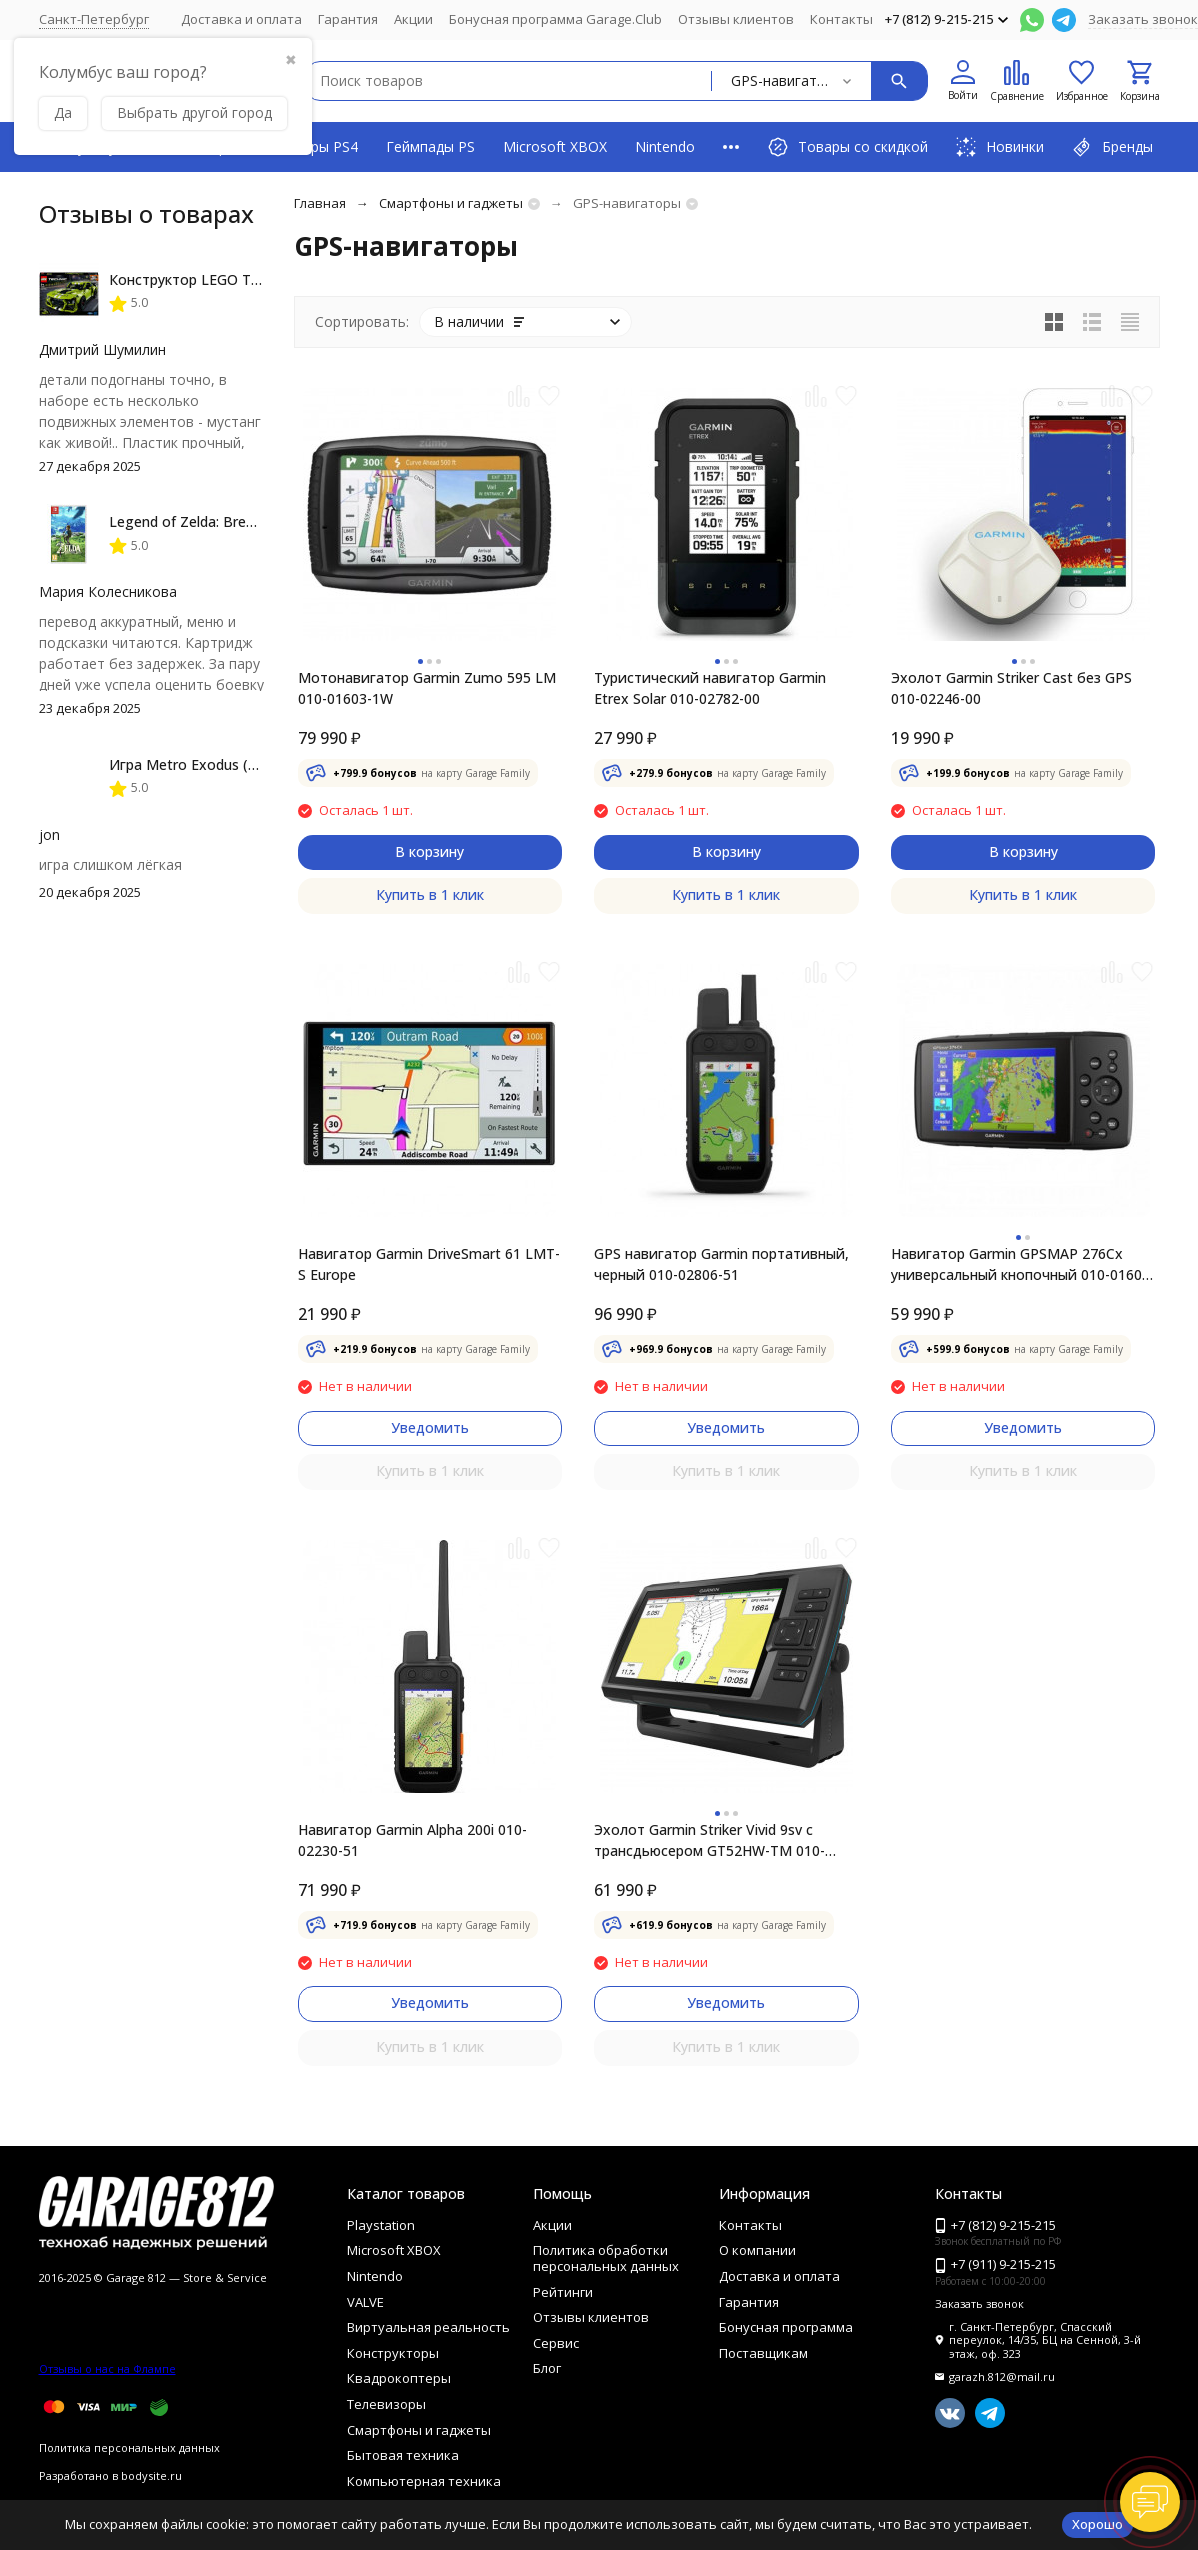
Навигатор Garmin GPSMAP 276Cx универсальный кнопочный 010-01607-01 (1023, 1264)
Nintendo (665, 146)
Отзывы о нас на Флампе (107, 2368)
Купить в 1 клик (430, 894)
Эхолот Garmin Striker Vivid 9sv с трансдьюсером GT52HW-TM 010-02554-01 (709, 1840)
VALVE (365, 2302)
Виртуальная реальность (428, 2327)
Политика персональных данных (129, 2447)
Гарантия (348, 19)
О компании (757, 2250)
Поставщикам (763, 2353)
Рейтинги (563, 2292)
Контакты (841, 19)
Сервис (556, 2343)
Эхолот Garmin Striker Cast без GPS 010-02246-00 (1011, 688)
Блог (547, 2368)
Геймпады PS (430, 146)
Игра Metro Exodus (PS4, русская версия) (249, 764)
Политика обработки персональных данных (606, 2258)
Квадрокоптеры (399, 2378)
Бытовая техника (403, 2455)
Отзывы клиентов (736, 19)
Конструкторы (393, 2353)
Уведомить (430, 1427)
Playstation (381, 2225)
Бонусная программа (786, 2327)
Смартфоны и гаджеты (451, 203)
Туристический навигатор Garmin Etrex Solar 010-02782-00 (710, 688)
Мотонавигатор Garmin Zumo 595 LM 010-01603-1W (427, 688)
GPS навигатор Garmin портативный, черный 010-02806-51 (721, 1264)
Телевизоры (386, 2404)
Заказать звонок (1143, 19)
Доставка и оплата (241, 19)
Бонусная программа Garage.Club (555, 19)
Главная (320, 203)
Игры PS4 (326, 146)
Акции (413, 19)
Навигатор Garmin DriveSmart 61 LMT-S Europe (429, 1264)
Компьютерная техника (424, 2481)
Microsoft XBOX (555, 146)
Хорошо (1097, 2524)
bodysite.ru (151, 2475)
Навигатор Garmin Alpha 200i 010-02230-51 (412, 1840)
